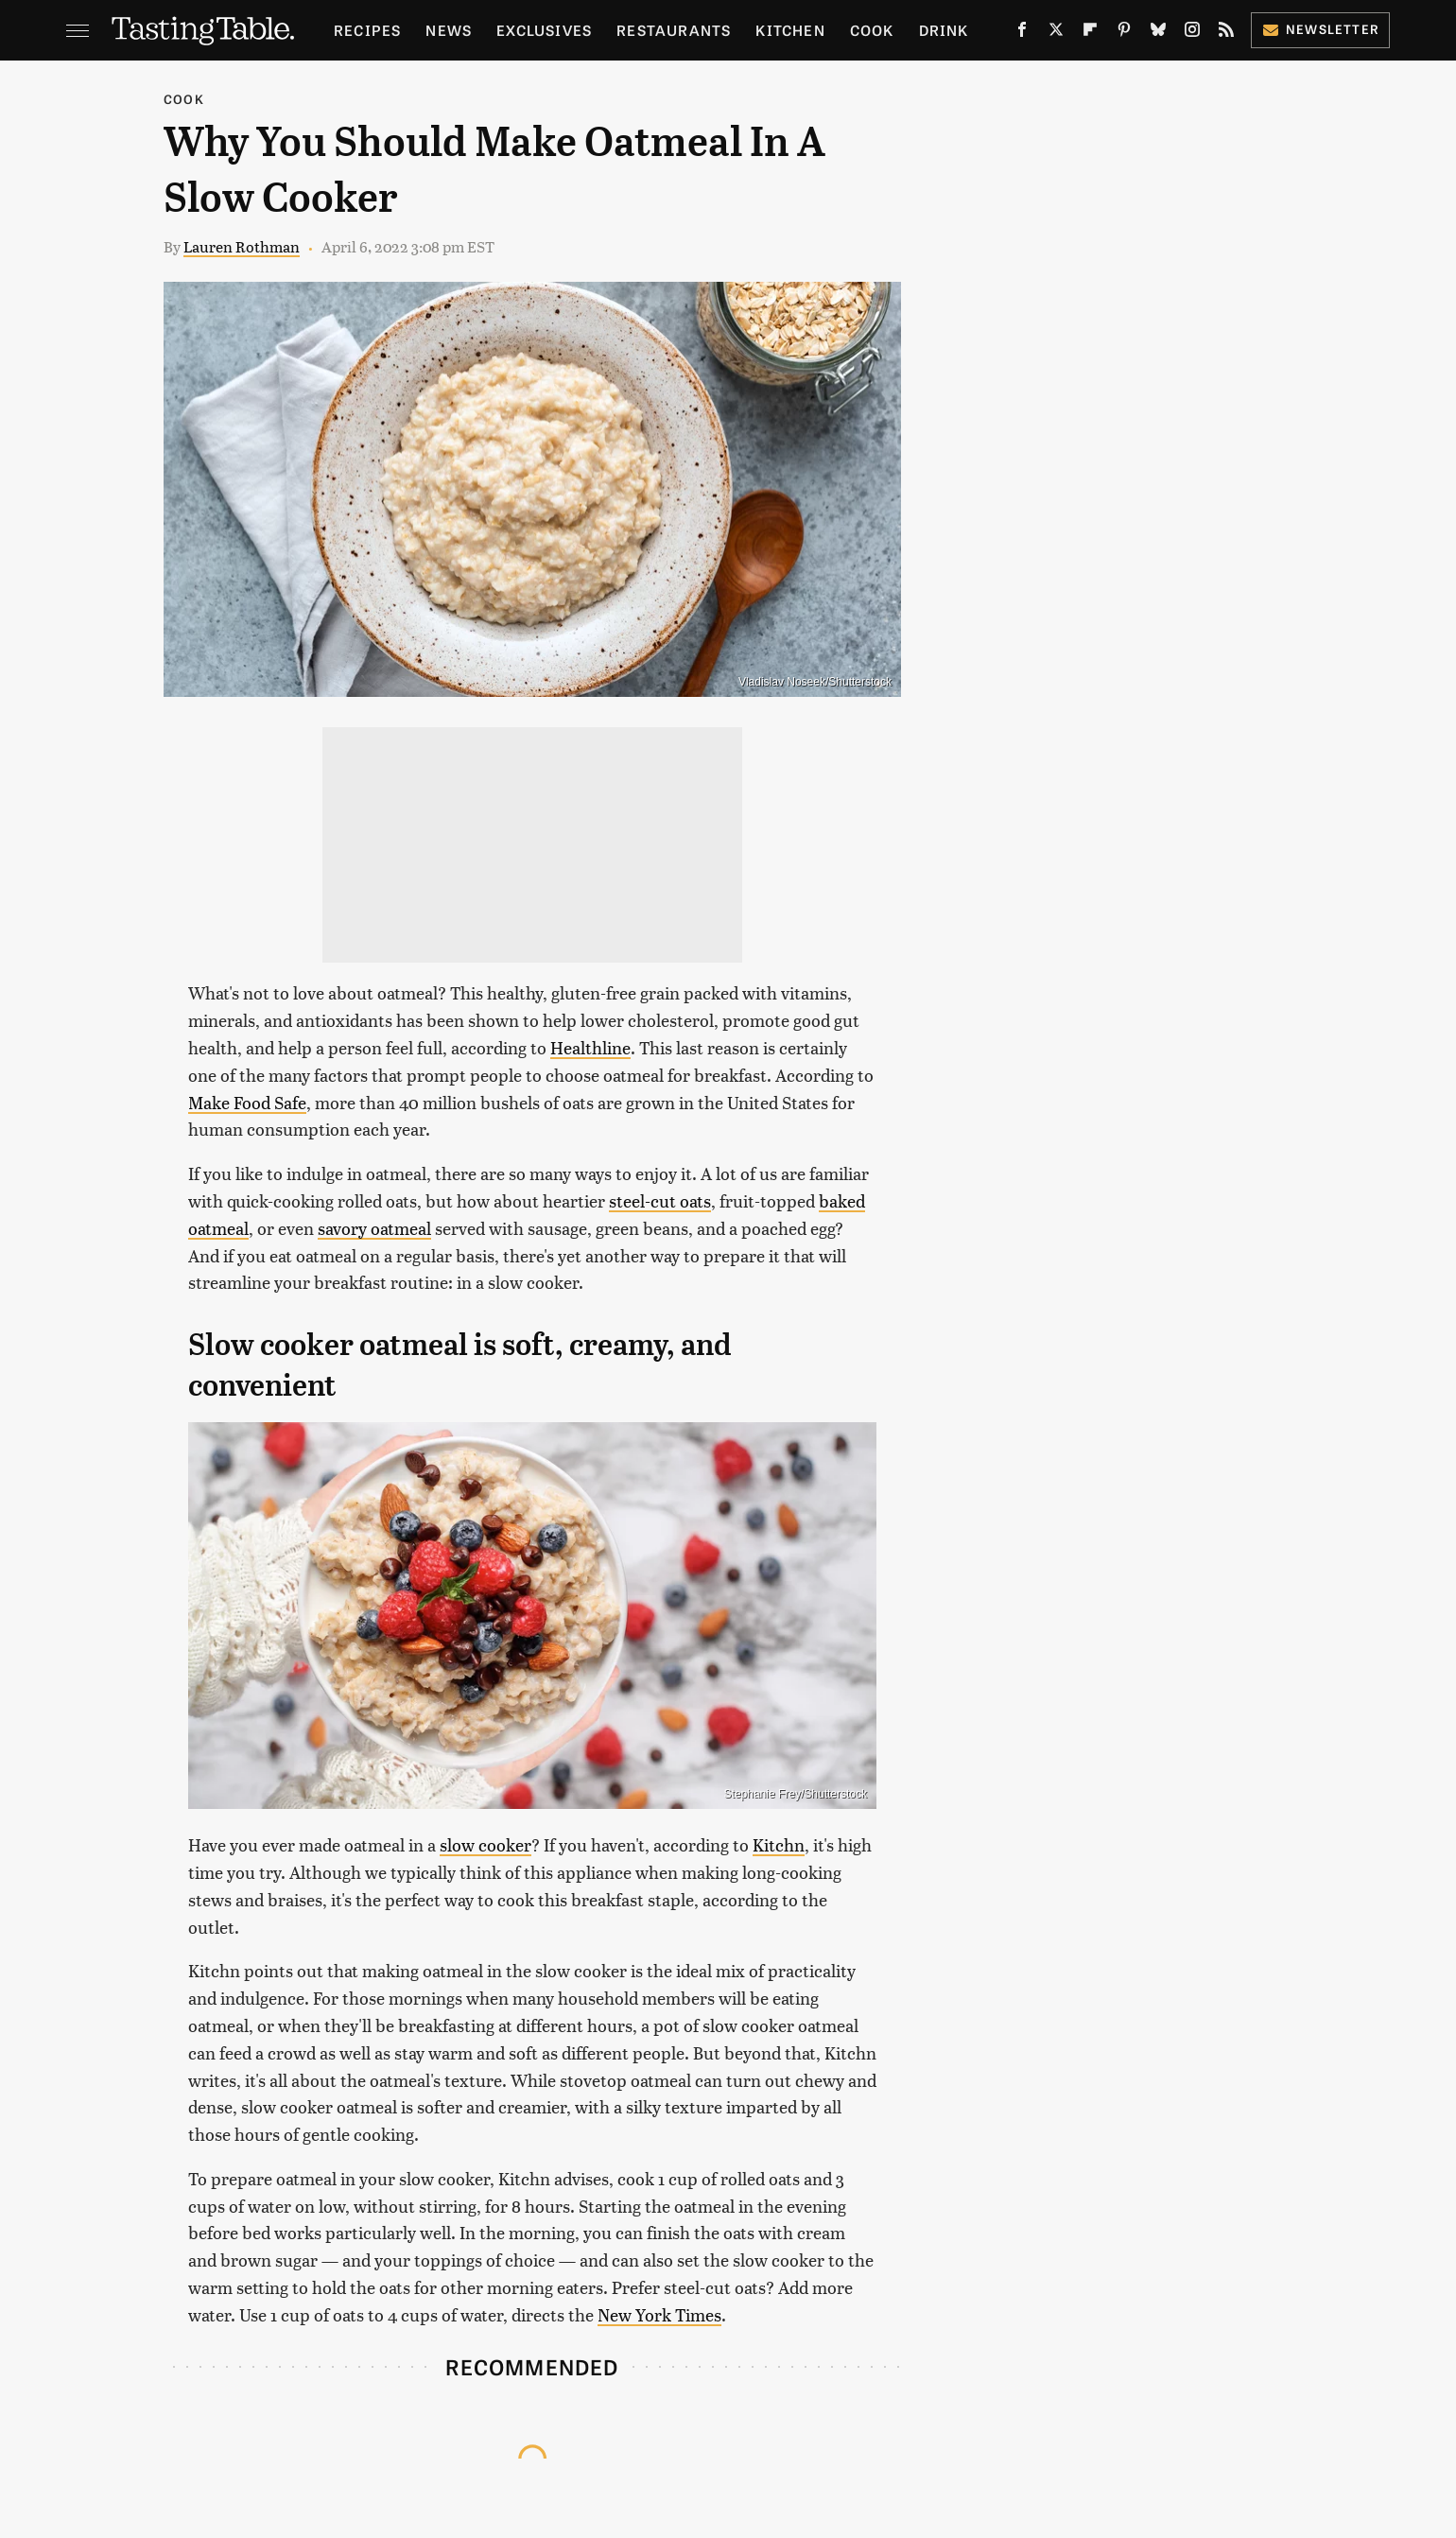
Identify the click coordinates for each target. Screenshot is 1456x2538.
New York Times (659, 2314)
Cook (872, 30)
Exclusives (544, 30)
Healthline (590, 1047)
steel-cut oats (660, 1200)
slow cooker (485, 1844)
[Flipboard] (1090, 33)
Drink (944, 30)
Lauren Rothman (241, 246)
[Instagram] (1192, 33)
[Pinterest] (1124, 33)
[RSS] (1226, 33)
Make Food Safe (247, 1102)
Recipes (367, 30)
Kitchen (789, 30)
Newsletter (1320, 29)
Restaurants (673, 30)
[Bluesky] (1158, 33)
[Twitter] (1056, 33)
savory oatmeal (374, 1228)
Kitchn (779, 1844)
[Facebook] (1022, 33)
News (448, 30)
